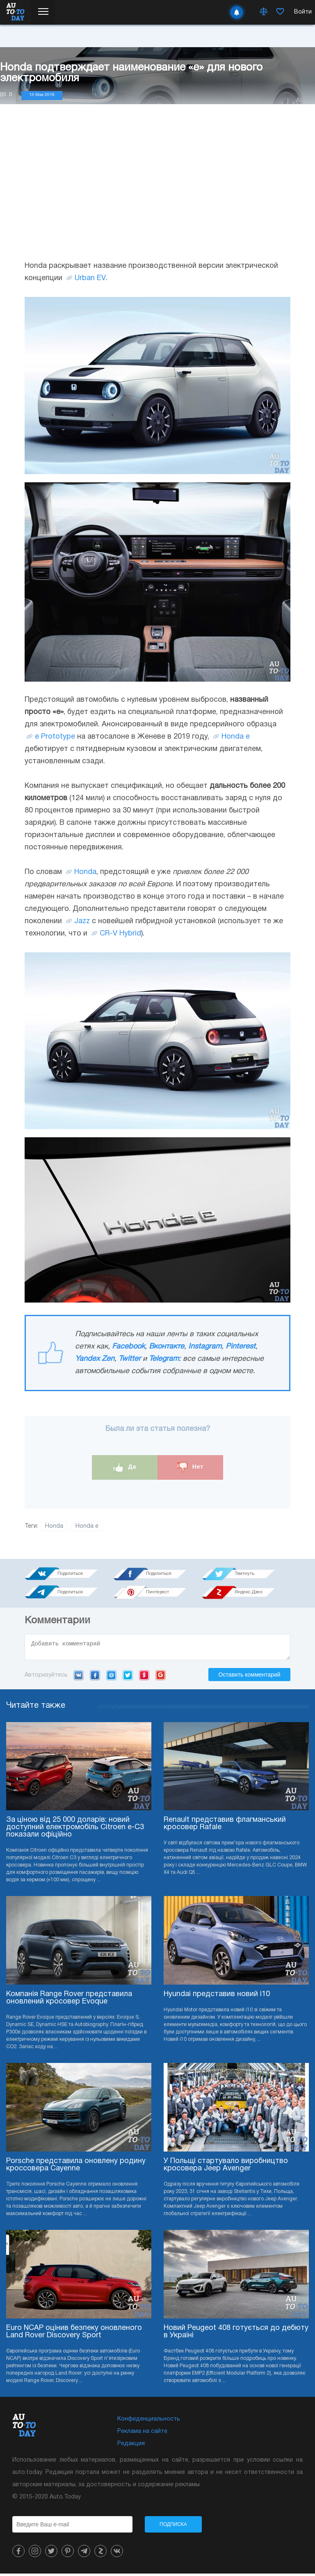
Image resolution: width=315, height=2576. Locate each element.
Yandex (144, 1677)
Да (125, 1467)
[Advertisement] (157, 190)
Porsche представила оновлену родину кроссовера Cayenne (76, 2167)
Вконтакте (166, 1346)
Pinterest (241, 1346)
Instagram (204, 1346)
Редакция (131, 2446)
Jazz (82, 921)
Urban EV (90, 278)
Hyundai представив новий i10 (217, 1996)
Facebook (128, 1346)
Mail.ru (111, 1677)
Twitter (130, 1358)
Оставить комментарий (249, 1677)
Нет (190, 1467)
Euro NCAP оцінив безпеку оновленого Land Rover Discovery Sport (74, 2334)
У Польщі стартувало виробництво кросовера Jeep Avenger (226, 2167)
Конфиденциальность (148, 2421)
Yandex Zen (94, 1358)
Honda (85, 872)
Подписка (173, 2527)
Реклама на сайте (142, 2434)
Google (160, 1677)
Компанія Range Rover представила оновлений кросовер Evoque (69, 2000)
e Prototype (55, 736)
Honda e (235, 736)
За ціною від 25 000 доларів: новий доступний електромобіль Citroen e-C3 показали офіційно (75, 1830)
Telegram (164, 1358)
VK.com (78, 1677)
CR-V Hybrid (120, 933)
